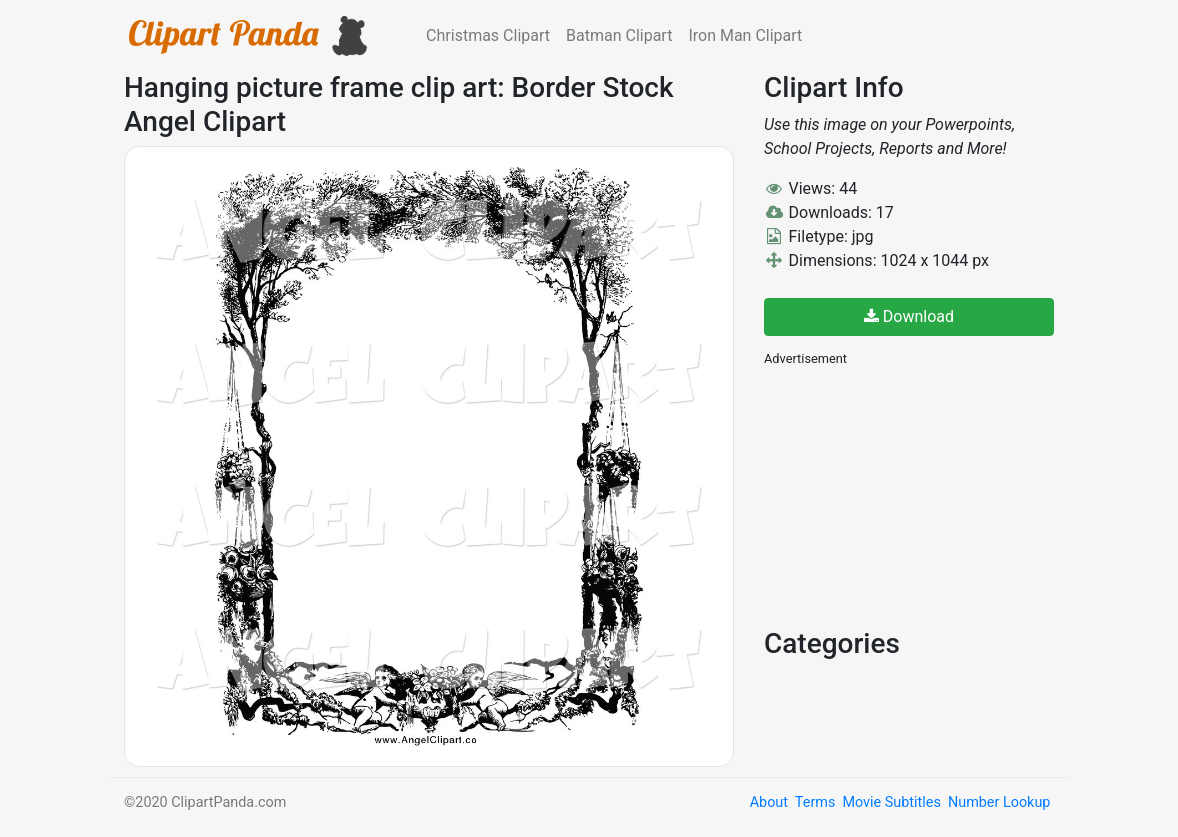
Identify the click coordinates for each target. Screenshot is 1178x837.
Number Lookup (999, 802)
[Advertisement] (914, 495)
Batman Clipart (619, 35)
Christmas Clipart (488, 35)
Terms (815, 802)
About (769, 802)
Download (909, 316)
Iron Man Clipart (745, 35)
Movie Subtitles (891, 802)
